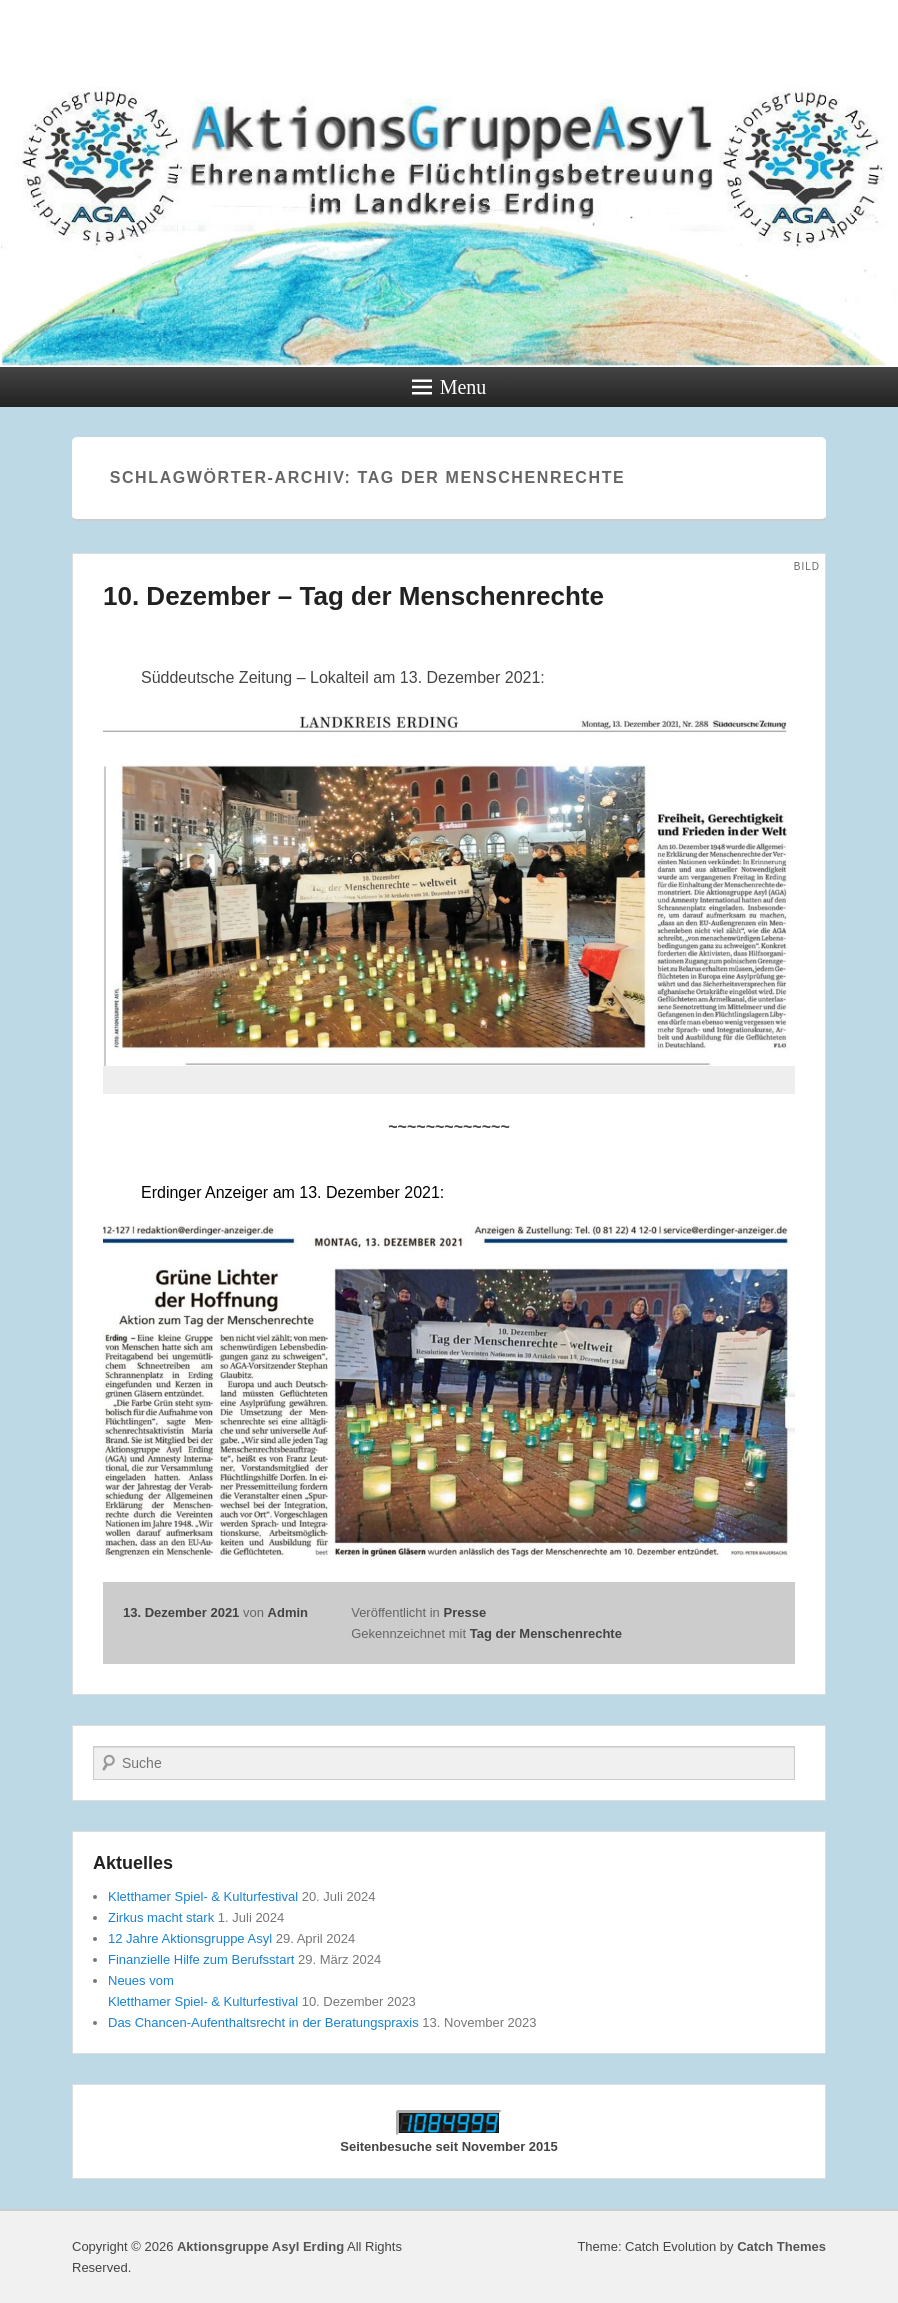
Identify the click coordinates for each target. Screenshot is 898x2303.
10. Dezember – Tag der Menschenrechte (353, 596)
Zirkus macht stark (161, 1917)
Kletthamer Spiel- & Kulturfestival (203, 1896)
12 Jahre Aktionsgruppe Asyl (190, 1938)
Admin (288, 1612)
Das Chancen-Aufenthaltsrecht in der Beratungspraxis (263, 2022)
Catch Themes (781, 2246)
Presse (464, 1612)
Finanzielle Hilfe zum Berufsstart (201, 1959)
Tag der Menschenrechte (546, 1633)
